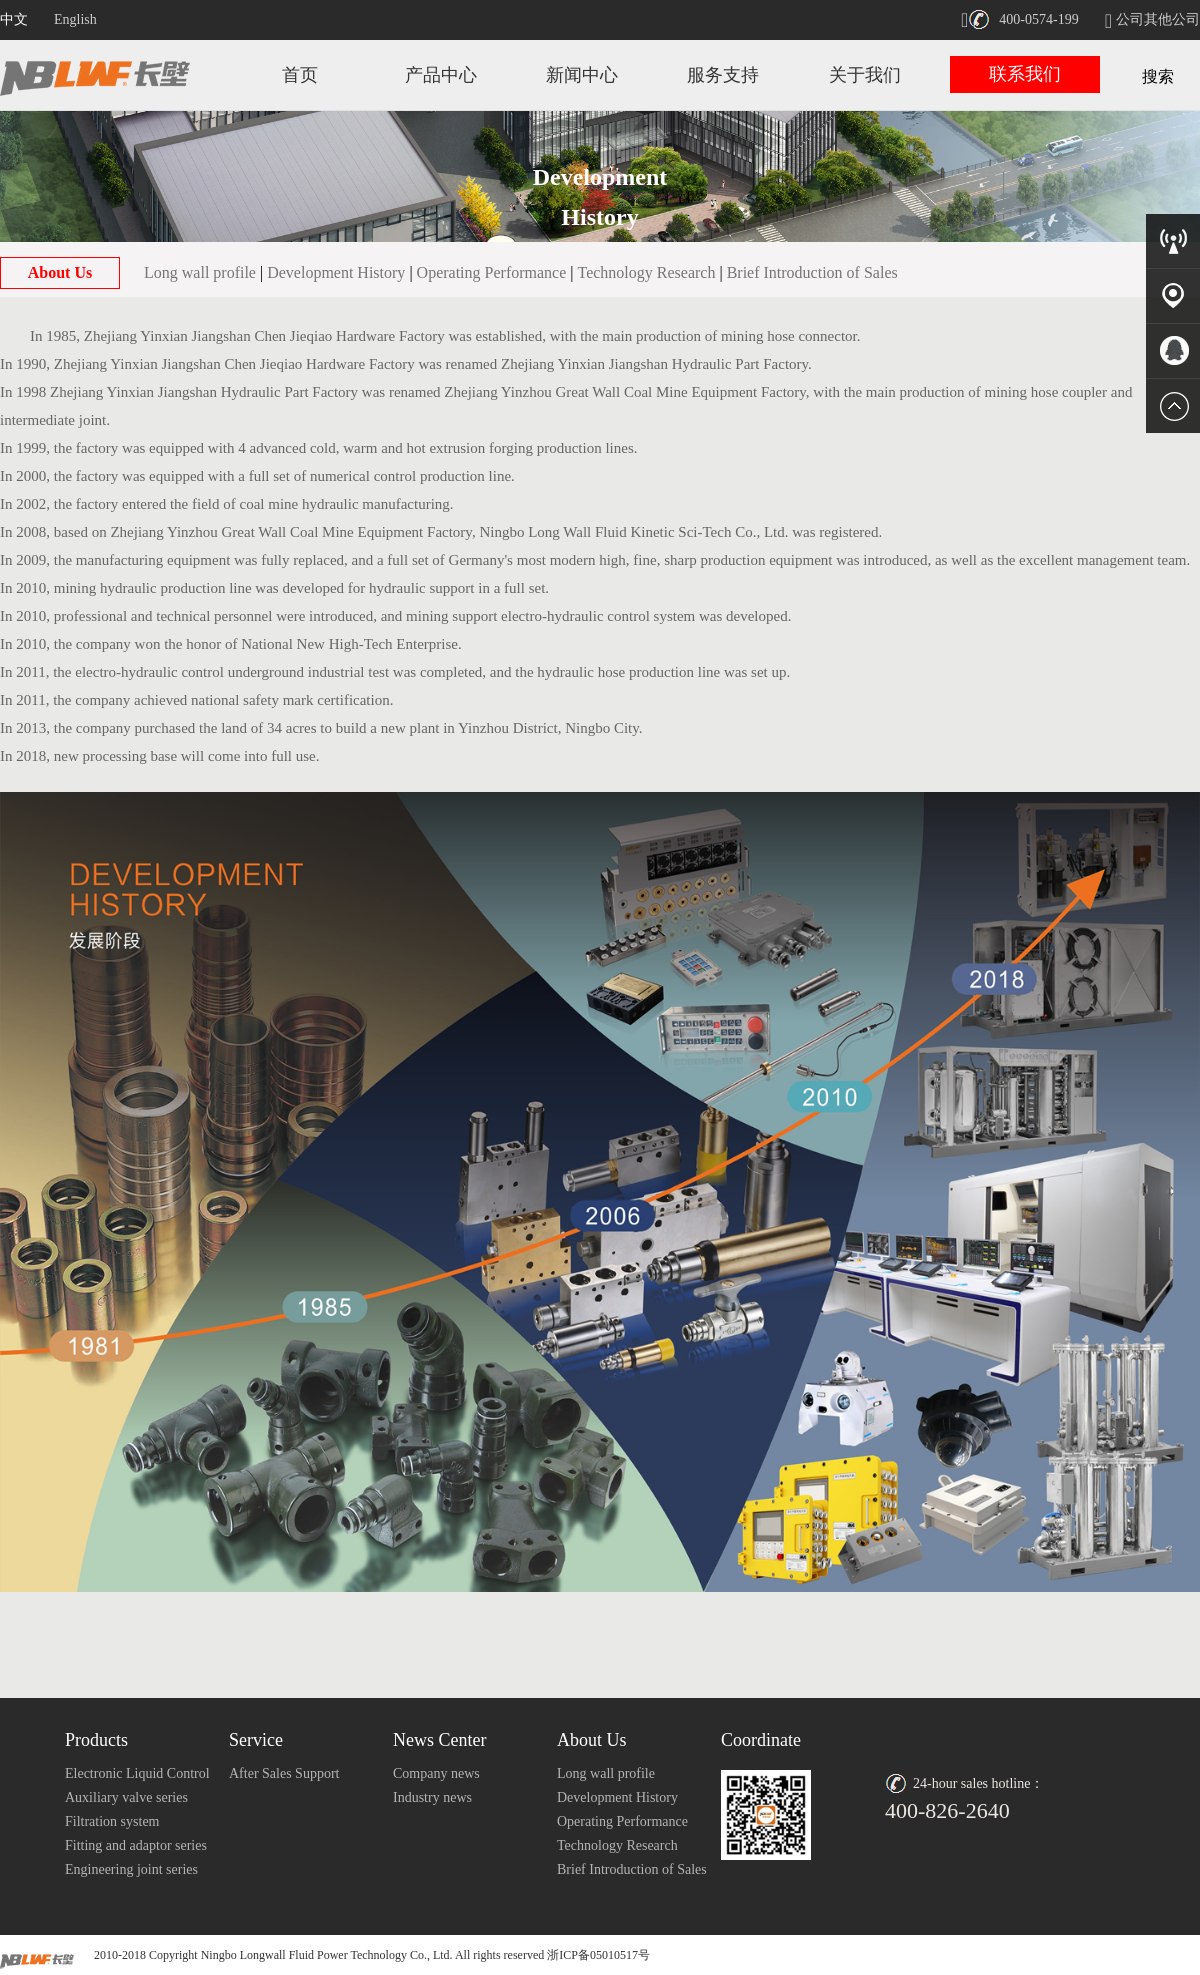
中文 (14, 19)
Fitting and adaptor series (136, 1845)
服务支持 (723, 75)
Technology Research (647, 272)
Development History (336, 272)
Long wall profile (200, 272)
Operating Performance (492, 272)
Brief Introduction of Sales (812, 272)
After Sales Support (284, 1773)
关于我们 (865, 75)
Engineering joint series (131, 1869)
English (75, 19)
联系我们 (1025, 74)
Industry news (432, 1797)
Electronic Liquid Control (137, 1773)
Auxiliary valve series (126, 1797)
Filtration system (112, 1821)
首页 (300, 75)
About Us (60, 272)
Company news (436, 1773)
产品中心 (441, 75)
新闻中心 (582, 75)
